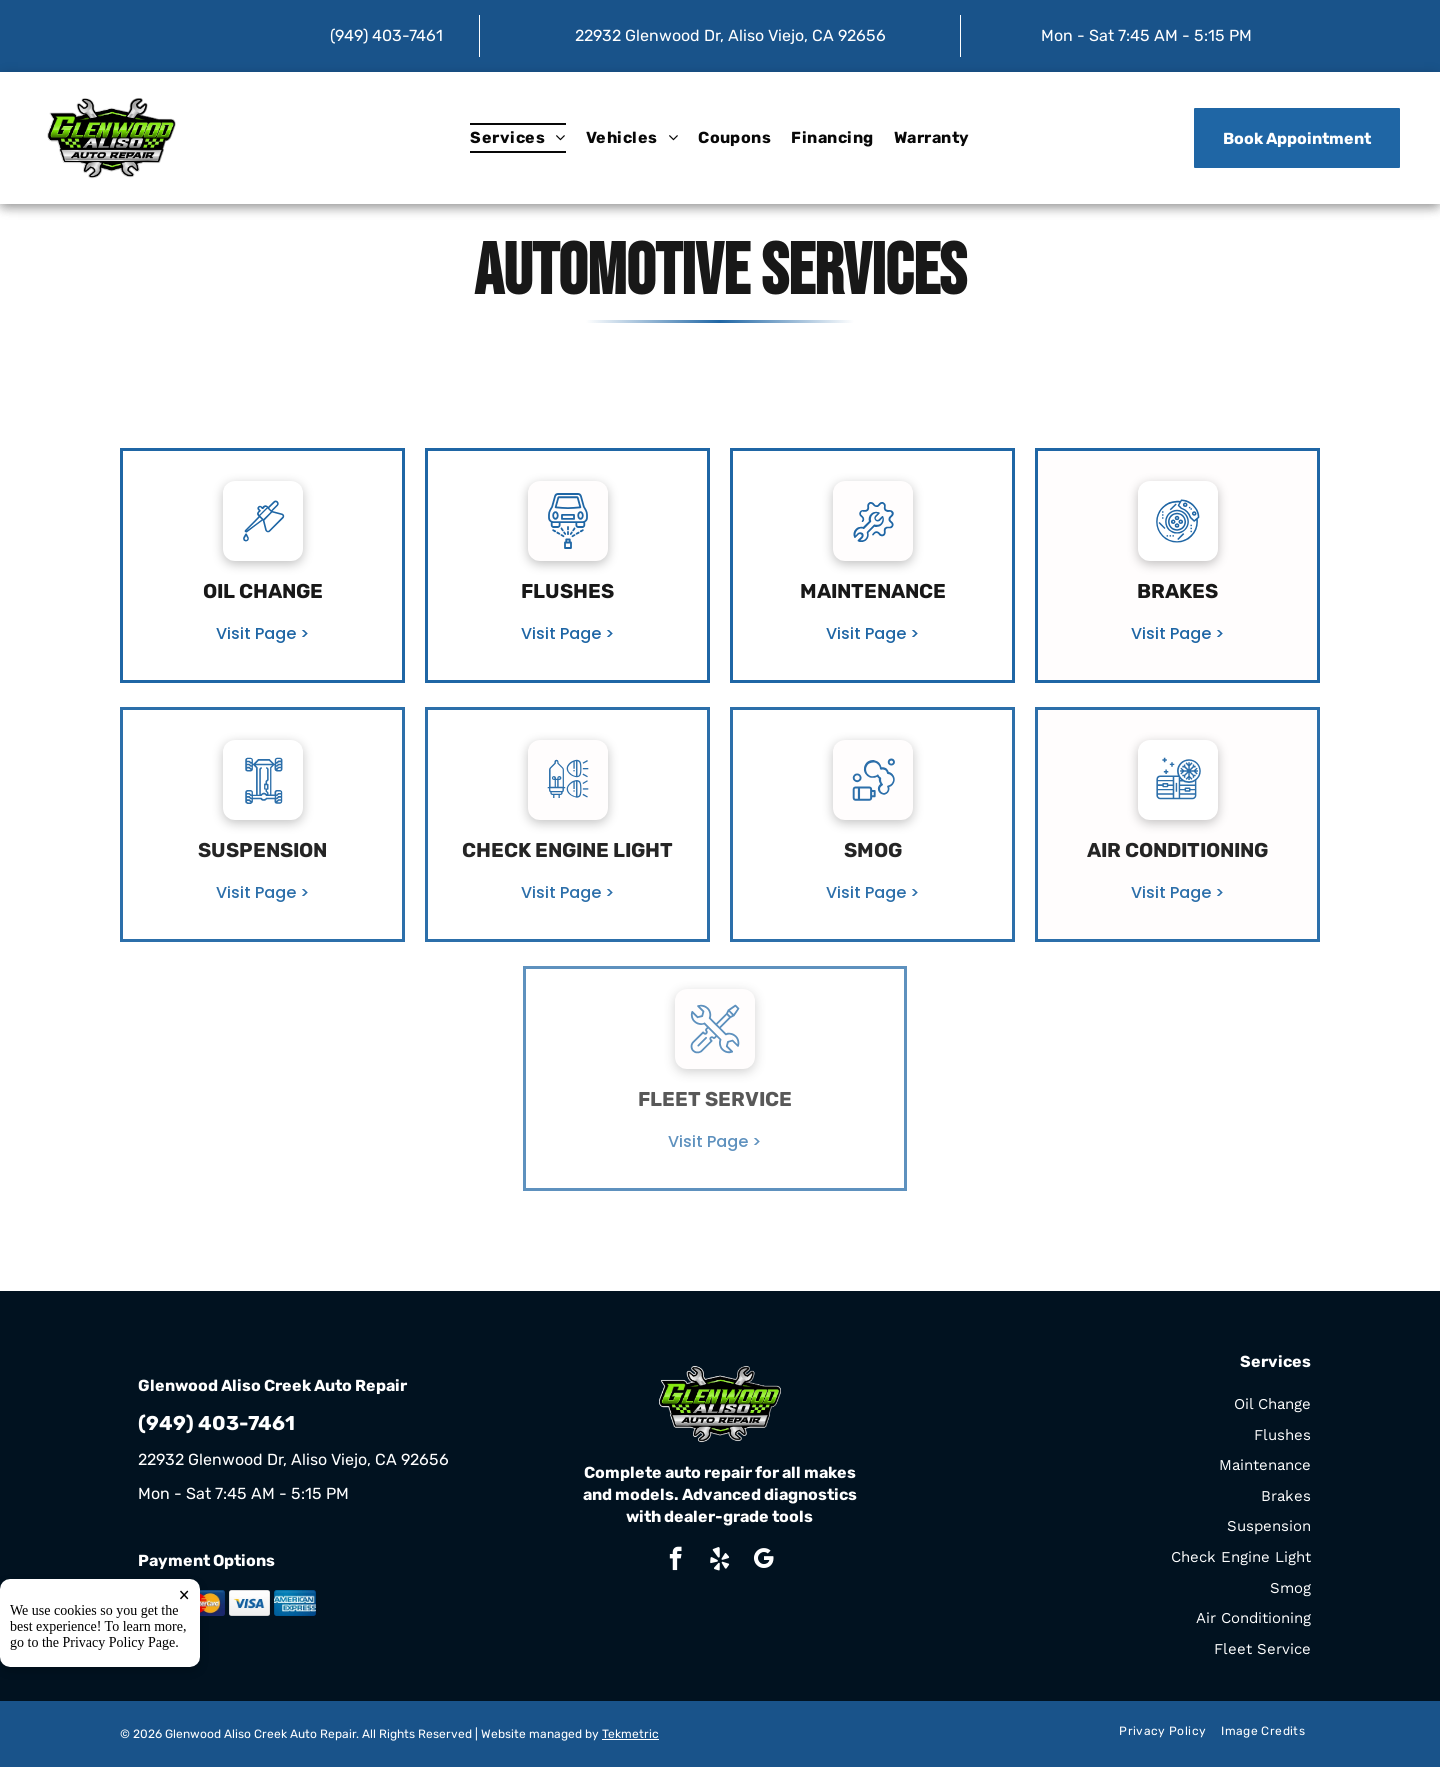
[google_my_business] (763, 1561)
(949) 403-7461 (386, 35)
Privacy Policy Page (119, 1694)
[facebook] (675, 1561)
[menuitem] (517, 138)
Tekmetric (630, 1734)
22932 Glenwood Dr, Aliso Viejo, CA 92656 (730, 35)
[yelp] (719, 1561)
